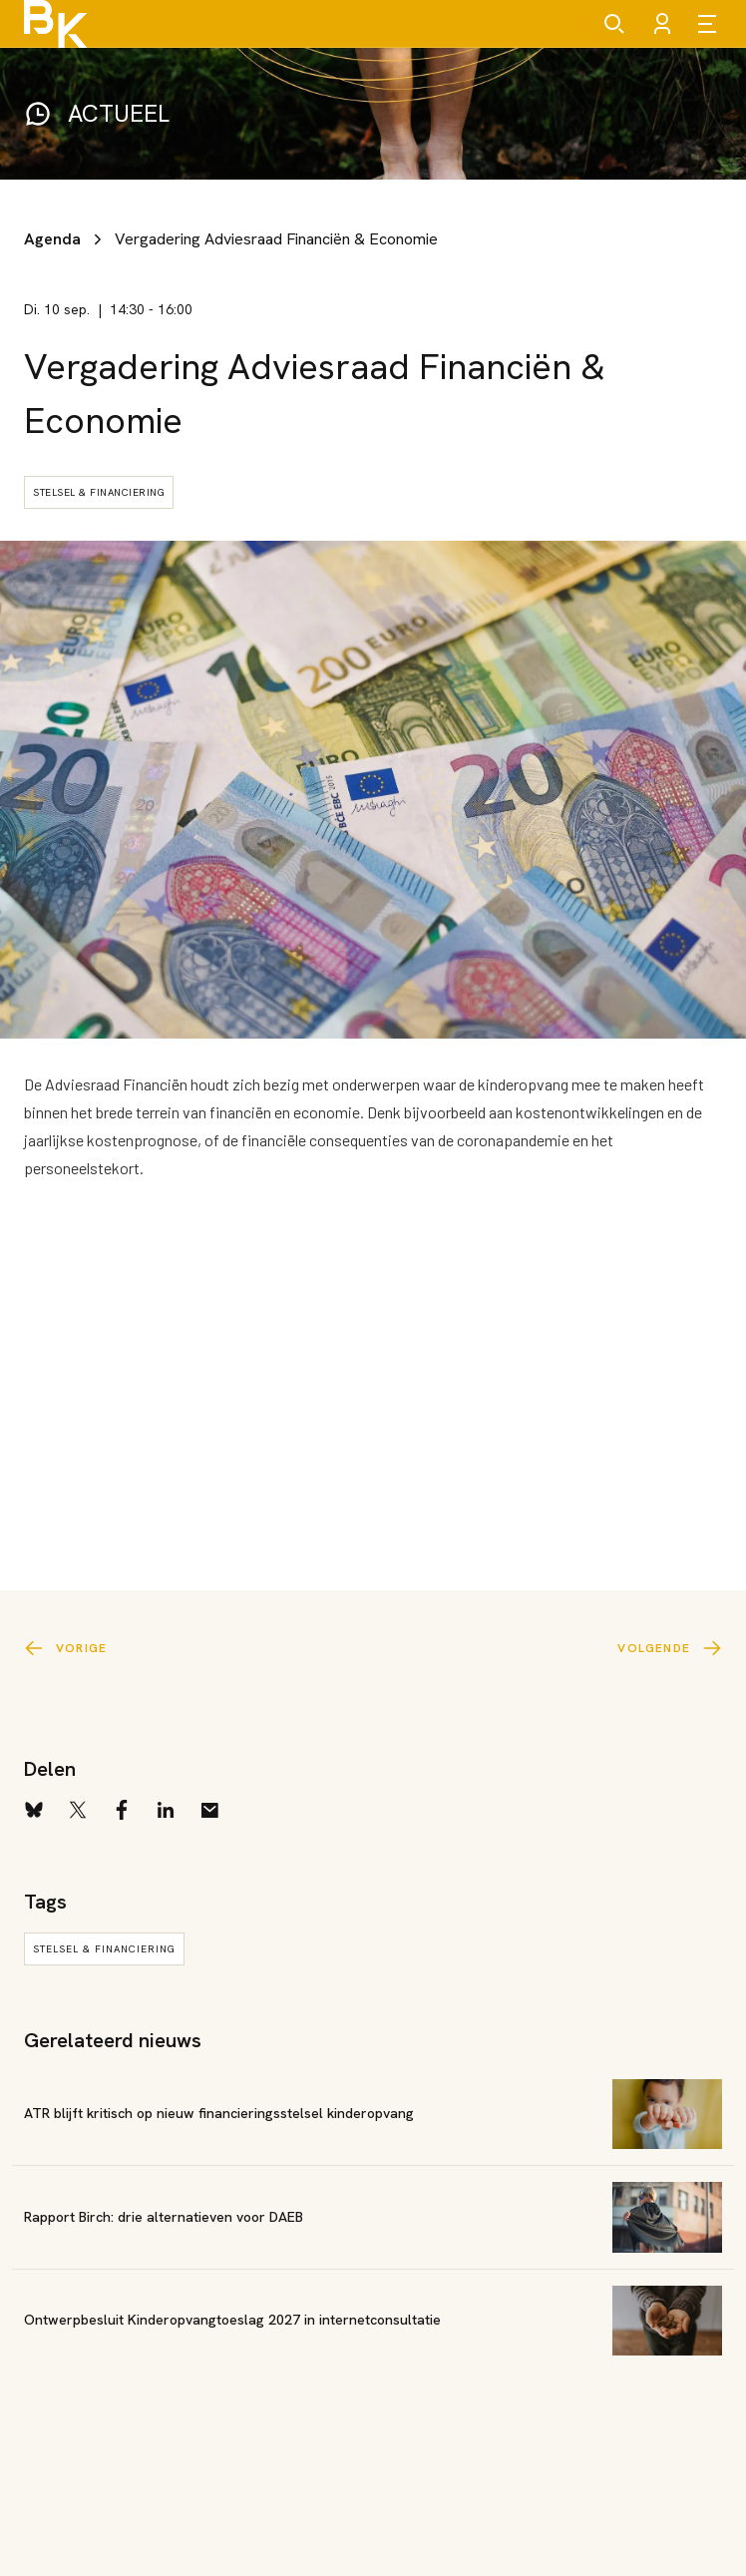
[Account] (662, 24)
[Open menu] (710, 24)
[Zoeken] (614, 24)
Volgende (669, 1648)
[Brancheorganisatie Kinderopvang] (55, 24)
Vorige (65, 1648)
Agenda (52, 238)
